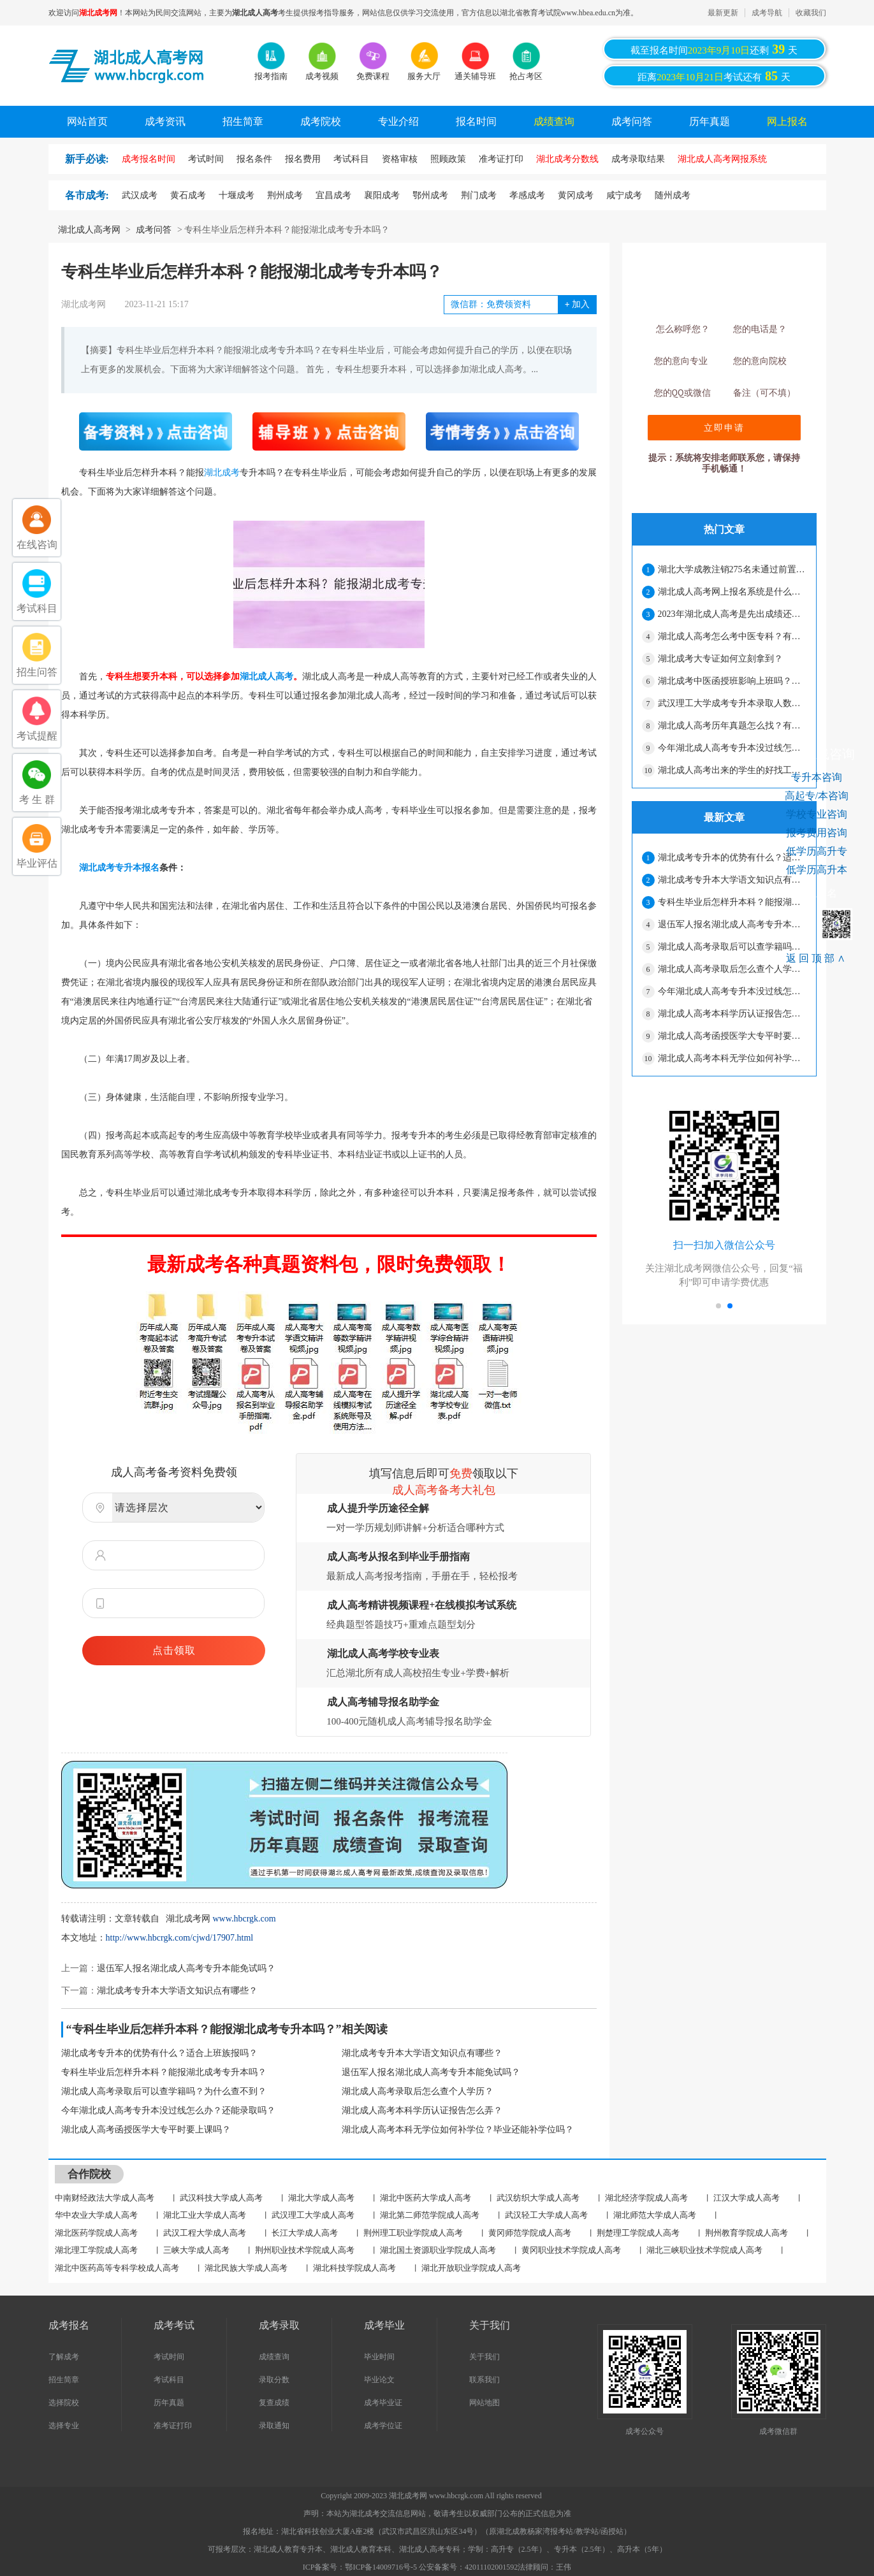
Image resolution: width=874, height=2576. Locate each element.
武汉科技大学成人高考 (221, 2198)
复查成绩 (274, 2402)
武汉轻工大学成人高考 (546, 2215)
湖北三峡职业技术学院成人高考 (704, 2250)
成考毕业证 (383, 2402)
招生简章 (242, 121)
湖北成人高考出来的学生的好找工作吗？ (732, 770)
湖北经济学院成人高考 (646, 2198)
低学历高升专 (816, 851)
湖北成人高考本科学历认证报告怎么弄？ (422, 2110)
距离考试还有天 (713, 76)
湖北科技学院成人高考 (354, 2268)
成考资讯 (165, 121)
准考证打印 (173, 2425)
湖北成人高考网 (89, 230)
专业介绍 (398, 121)
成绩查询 (554, 121)
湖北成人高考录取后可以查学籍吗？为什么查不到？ (163, 2091)
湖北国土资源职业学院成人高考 (438, 2250)
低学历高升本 (816, 869)
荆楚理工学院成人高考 (638, 2233)
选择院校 (63, 2402)
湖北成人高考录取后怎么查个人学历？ (417, 2091)
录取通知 (274, 2425)
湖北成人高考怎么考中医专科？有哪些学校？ (732, 636)
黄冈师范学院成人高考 (529, 2233)
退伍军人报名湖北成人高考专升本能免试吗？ (186, 1968)
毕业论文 (379, 2379)
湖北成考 (222, 472)
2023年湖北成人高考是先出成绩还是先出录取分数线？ (732, 614)
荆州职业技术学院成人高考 (304, 2250)
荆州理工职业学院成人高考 (413, 2233)
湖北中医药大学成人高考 (425, 2198)
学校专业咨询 (816, 814)
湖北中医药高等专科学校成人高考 (117, 2268)
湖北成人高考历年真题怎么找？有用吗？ (732, 725)
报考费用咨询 (816, 832)
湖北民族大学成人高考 (246, 2268)
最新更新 (723, 12)
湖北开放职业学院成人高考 (471, 2268)
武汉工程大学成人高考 (204, 2233)
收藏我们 (811, 12)
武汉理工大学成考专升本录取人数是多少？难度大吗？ (732, 703)
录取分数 (274, 2379)
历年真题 (709, 121)
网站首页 (87, 121)
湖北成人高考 (266, 676)
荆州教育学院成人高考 (746, 2233)
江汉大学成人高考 (746, 2198)
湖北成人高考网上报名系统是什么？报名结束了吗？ (732, 592)
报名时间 (476, 121)
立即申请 (724, 428)
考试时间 (169, 2356)
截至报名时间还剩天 (714, 49)
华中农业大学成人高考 (96, 2215)
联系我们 (484, 2379)
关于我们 (484, 2356)
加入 (577, 304)
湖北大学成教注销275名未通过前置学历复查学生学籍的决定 (732, 569)
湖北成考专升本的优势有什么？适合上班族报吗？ (159, 2053)
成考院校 (320, 121)
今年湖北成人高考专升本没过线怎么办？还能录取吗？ (168, 2110)
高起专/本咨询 (817, 795)
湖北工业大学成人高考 (204, 2215)
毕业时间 (379, 2356)
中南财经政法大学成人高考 (104, 2198)
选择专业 (63, 2425)
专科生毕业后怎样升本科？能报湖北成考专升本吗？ (163, 2072)
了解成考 (63, 2356)
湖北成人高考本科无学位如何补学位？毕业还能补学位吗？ (458, 2129)
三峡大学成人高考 (196, 2250)
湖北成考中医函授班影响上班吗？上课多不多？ (732, 681)
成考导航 (767, 12)
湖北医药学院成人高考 (96, 2233)
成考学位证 (383, 2425)
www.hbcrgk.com (244, 1918)
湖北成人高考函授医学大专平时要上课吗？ (146, 2129)
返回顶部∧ (817, 958)
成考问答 (631, 121)
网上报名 (787, 121)
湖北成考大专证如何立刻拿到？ (720, 658)
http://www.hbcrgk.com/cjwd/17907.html (180, 1938)
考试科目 (169, 2379)
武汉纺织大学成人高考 (538, 2198)
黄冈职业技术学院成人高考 (571, 2250)
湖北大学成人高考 (321, 2198)
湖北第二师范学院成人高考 (429, 2215)
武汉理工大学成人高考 (313, 2215)
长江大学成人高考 (305, 2233)
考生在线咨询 (816, 754)
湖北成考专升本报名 (119, 867)
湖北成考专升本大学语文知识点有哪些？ (177, 1990)
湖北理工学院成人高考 (96, 2250)
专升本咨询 (816, 777)
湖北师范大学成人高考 (654, 2215)
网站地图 (484, 2402)
